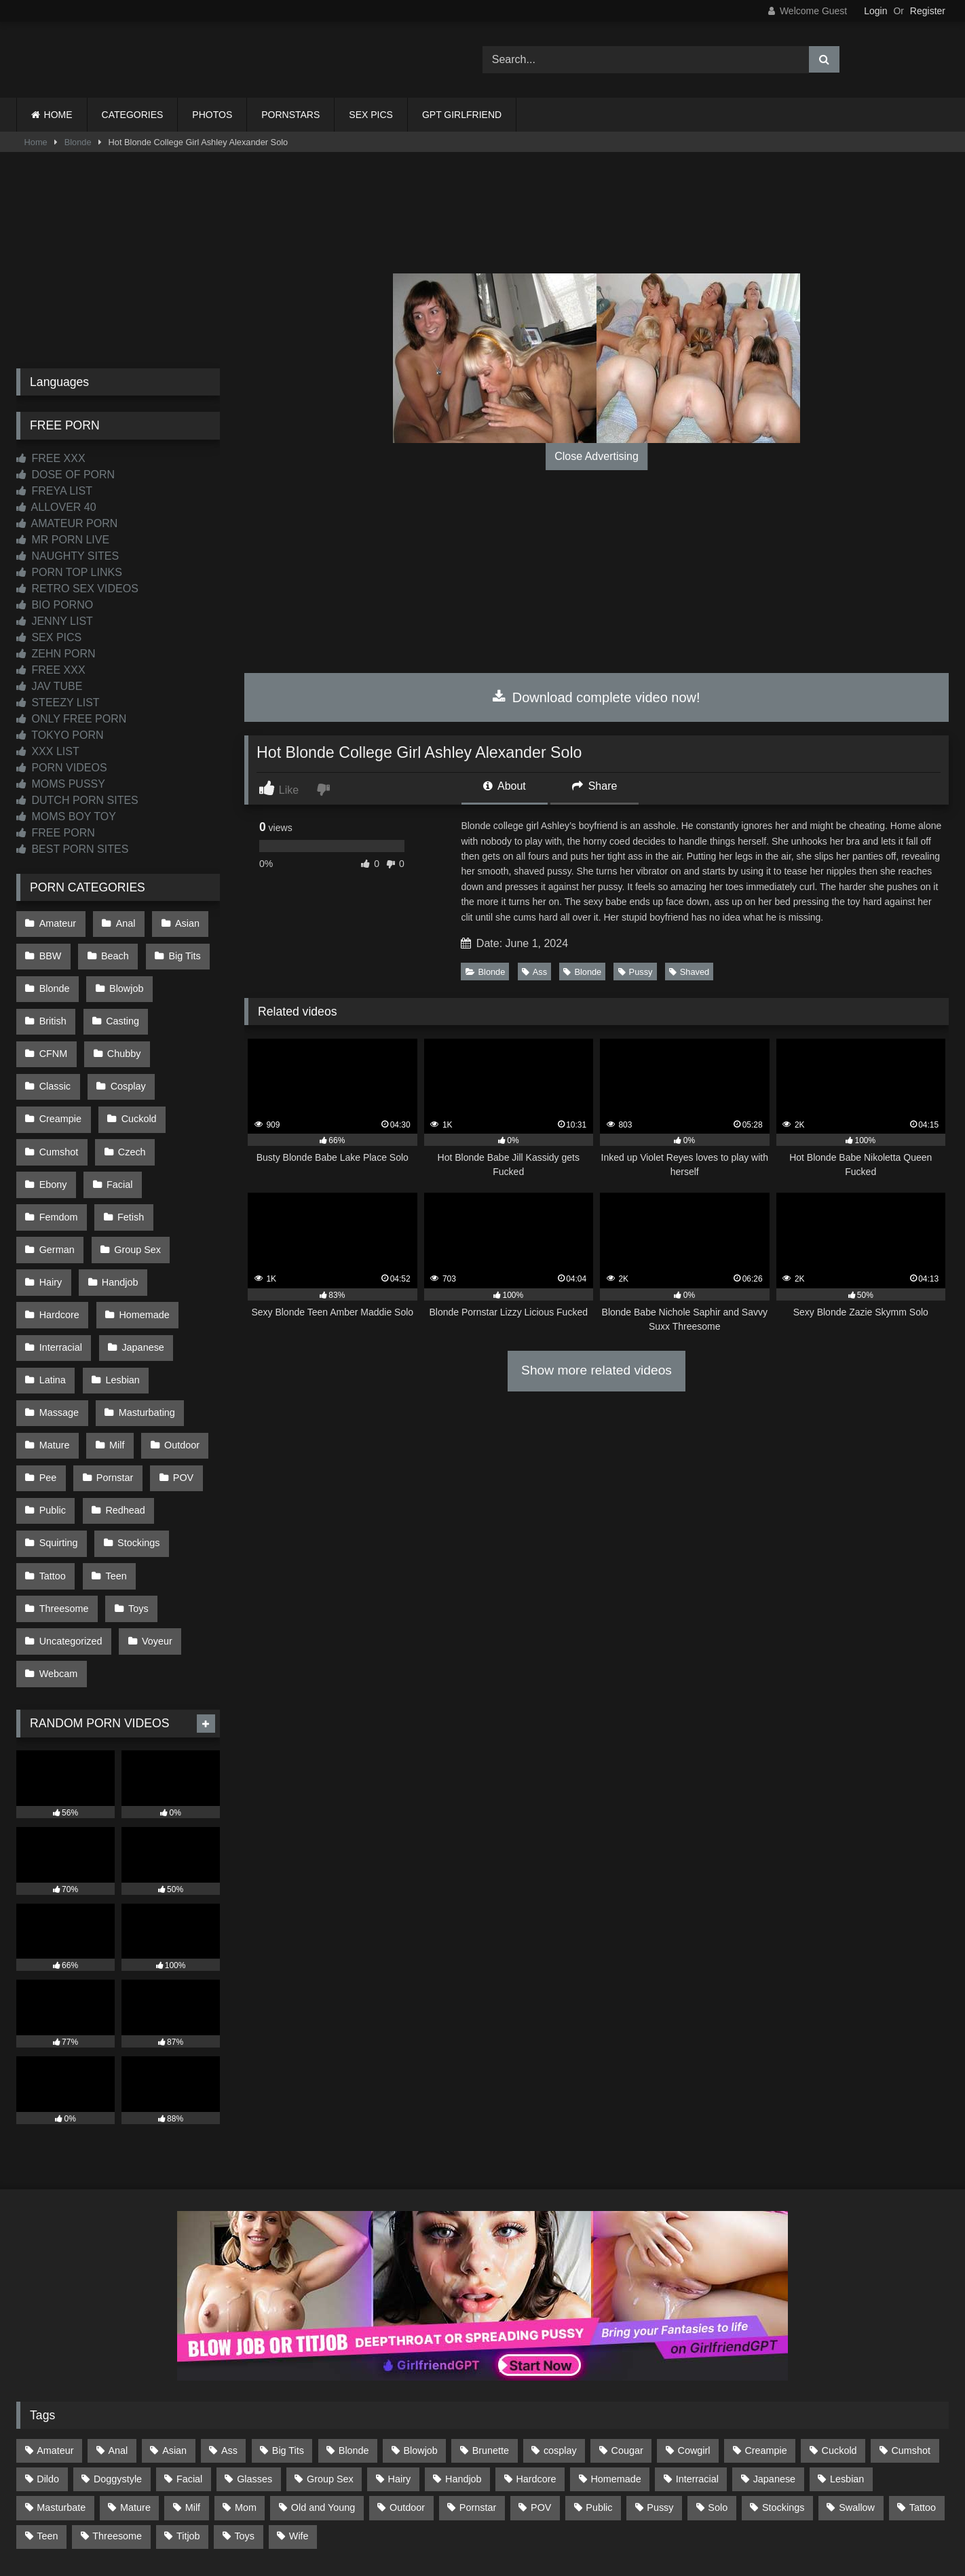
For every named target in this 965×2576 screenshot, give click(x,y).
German (56, 1180)
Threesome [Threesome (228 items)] (117, 2413)
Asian (182, 922)
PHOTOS (212, 114)
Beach (112, 951)
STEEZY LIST (58, 702)
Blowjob (123, 979)
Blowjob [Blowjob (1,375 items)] (420, 2327)
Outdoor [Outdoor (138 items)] (407, 2384)
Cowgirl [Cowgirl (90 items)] (694, 2327)
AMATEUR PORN (66, 523)
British (52, 1008)
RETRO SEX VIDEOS (77, 588)
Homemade (141, 1238)
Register (927, 10)
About (504, 786)
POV (178, 1381)
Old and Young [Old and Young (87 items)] (323, 2384)
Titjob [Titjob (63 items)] (188, 2413)
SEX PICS (371, 114)
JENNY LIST (54, 621)
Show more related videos (596, 1370)
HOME (58, 114)
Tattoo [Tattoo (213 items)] (922, 2384)
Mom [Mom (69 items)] (246, 2384)
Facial (182, 1122)
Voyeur (154, 1525)
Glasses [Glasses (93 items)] (254, 2356)
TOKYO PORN (60, 735)
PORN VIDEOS (61, 767)
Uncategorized (70, 1525)
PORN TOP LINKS (69, 572)
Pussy (635, 972)
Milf (114, 1352)
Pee (47, 1381)
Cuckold (56, 1094)
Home (36, 142)
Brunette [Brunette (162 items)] (490, 2327)
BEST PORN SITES (72, 849)
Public (52, 1409)
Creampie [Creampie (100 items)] (765, 2327)
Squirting (58, 1439)
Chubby (56, 1036)
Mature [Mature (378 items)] (135, 2384)
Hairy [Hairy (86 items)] (399, 2356)
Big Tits (179, 951)
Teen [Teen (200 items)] (47, 2413)
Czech (53, 1122)
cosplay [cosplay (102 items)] (560, 2327)
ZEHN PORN (56, 653)
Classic (125, 1036)
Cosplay (56, 1065)
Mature (54, 1352)
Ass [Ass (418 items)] (229, 2327)
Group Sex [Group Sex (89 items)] (330, 2356)
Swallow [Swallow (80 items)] (857, 2384)
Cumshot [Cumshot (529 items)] (910, 2327)
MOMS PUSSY (60, 784)
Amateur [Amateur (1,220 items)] (55, 2327)
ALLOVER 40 (56, 507)
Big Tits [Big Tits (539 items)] (288, 2327)
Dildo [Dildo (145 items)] (48, 2356)
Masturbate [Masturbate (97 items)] (61, 2384)
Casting (119, 1008)
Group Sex (134, 1180)
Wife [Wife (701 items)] (299, 2413)
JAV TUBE (49, 686)
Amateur (57, 922)
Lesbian (119, 1295)
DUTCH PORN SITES (77, 800)
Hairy (50, 1209)
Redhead (122, 1409)
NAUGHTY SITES (67, 556)
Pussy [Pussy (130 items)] (660, 2384)
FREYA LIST (54, 491)
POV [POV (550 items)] (541, 2384)
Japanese (140, 1266)
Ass (534, 972)
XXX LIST (47, 751)
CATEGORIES (133, 114)
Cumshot (131, 1094)
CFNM (188, 1008)
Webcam (58, 1553)
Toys (136, 1496)
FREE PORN (55, 833)
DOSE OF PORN (65, 474)
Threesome (63, 1496)
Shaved (689, 972)
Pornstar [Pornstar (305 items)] (477, 2384)
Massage (58, 1323)
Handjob (117, 1209)
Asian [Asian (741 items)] (174, 2327)
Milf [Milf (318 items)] (192, 2384)
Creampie (132, 1065)
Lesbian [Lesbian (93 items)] (847, 2356)
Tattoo (52, 1467)
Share (594, 786)
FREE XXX (51, 458)
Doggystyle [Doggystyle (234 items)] (118, 2356)
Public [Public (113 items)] (599, 2384)
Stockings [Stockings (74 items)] (783, 2384)
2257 (463, 2516)
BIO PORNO (54, 605)
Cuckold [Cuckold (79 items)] (839, 2327)
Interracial (60, 1266)
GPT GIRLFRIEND (462, 114)
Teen (113, 1467)
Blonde (78, 142)
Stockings (136, 1439)
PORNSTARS (290, 114)
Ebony (118, 1122)
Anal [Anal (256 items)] (118, 2327)
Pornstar (112, 1381)
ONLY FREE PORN (71, 719)
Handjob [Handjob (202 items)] (463, 2356)
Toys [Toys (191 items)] (244, 2413)
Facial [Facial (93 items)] (189, 2356)
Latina (52, 1295)
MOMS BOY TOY (66, 816)
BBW (50, 951)
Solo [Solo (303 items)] (717, 2384)
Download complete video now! (596, 697)
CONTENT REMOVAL (551, 2516)
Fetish (128, 1152)
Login (875, 10)
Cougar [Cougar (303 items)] (627, 2327)
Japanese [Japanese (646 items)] (774, 2356)
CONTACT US (395, 2516)
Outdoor (176, 1352)
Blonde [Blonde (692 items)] (354, 2327)
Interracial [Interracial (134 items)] (697, 2356)
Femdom (58, 1152)
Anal (122, 922)
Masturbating (143, 1323)
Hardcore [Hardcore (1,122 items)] (536, 2356)
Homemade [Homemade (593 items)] (615, 2356)
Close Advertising (596, 456)
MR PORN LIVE (62, 539)
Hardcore (59, 1238)
